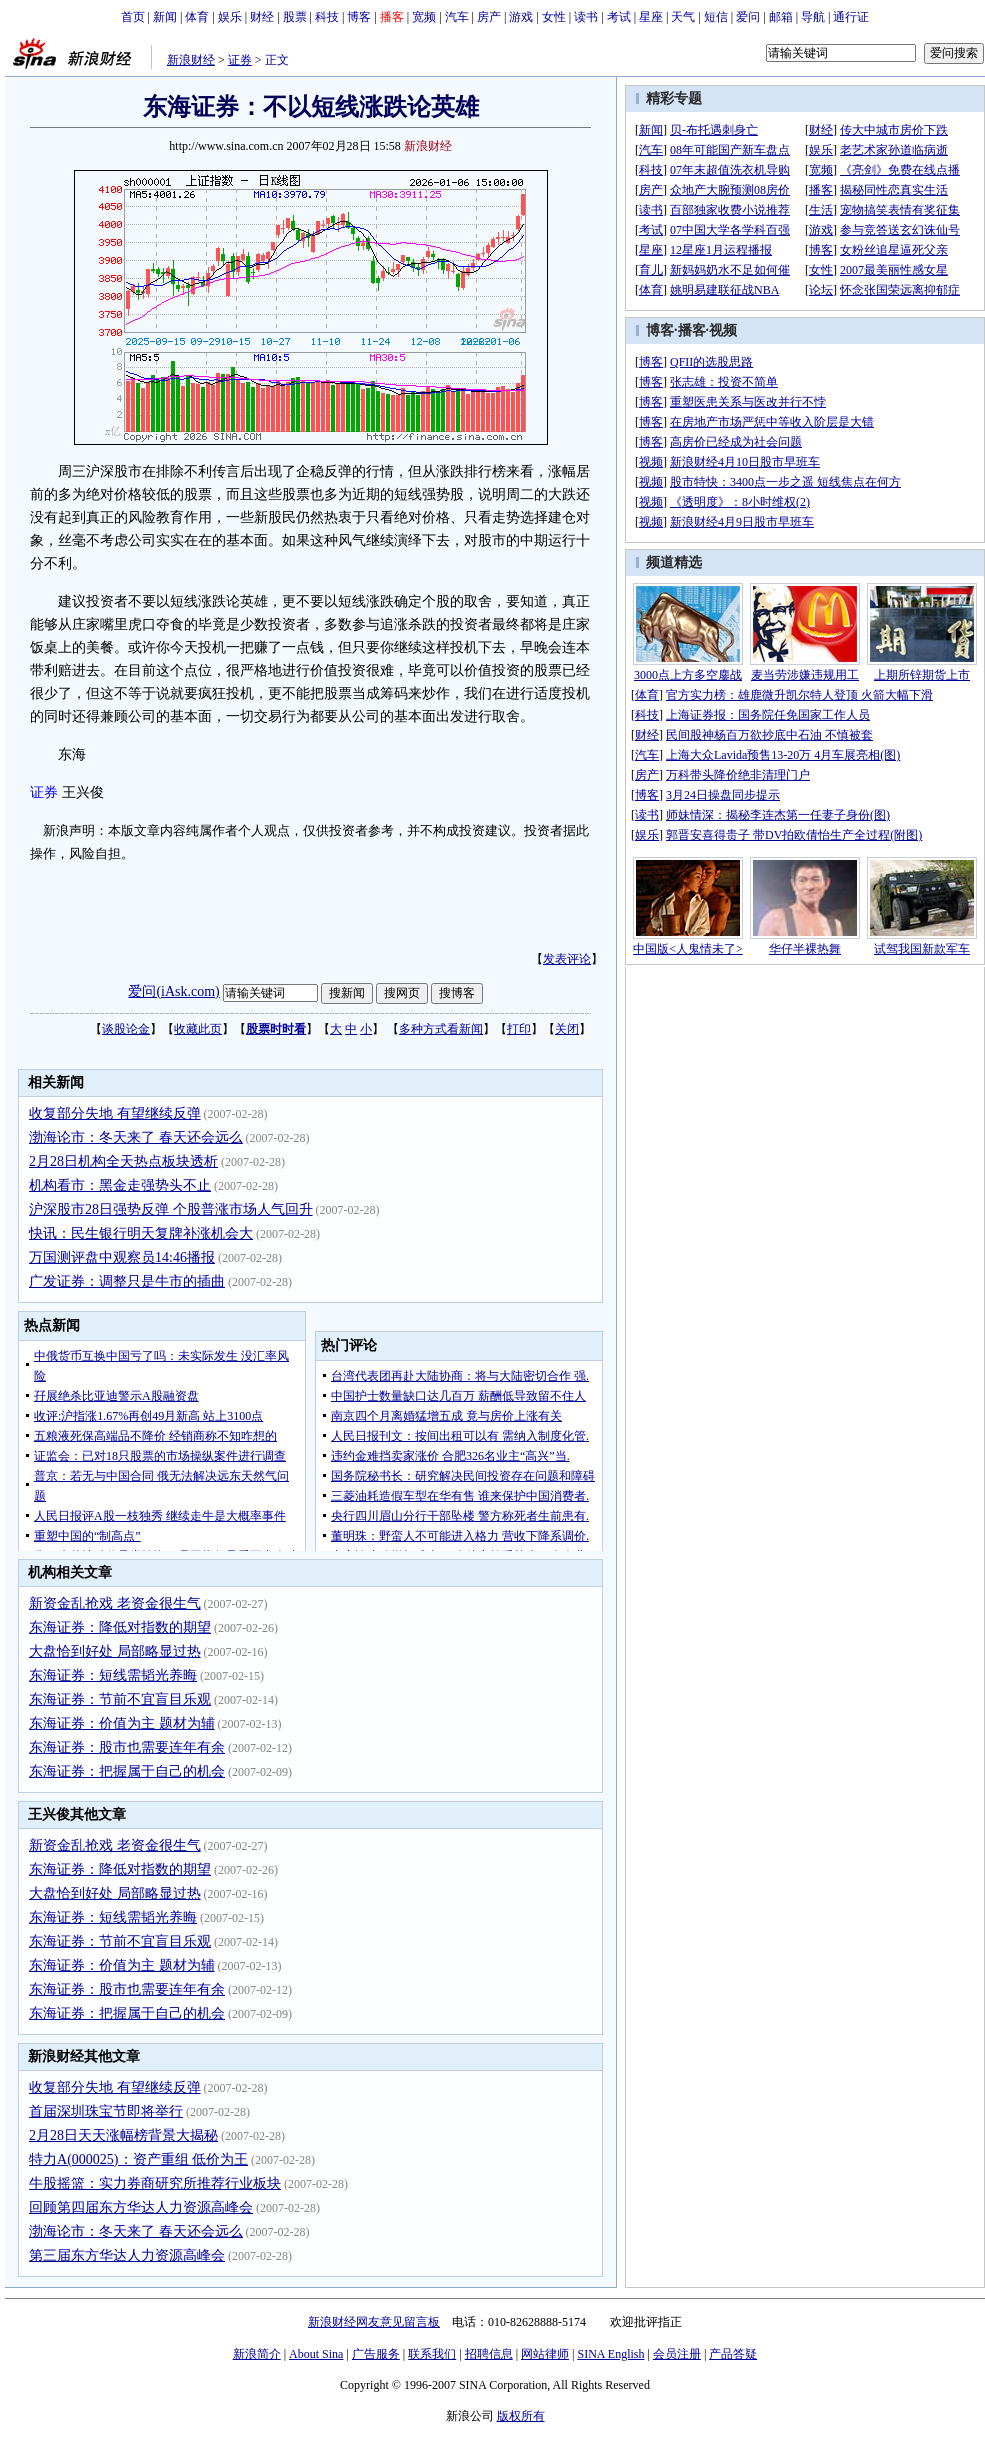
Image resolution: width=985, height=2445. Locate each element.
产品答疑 (733, 2354)
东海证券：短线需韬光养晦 (113, 1675)
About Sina (316, 2354)
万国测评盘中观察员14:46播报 (122, 1257)
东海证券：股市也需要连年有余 (127, 1747)
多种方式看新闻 (441, 1029)
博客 (359, 17)
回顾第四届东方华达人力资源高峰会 (141, 2207)
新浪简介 (257, 2354)
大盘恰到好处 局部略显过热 (115, 1651)
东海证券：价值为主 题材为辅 (122, 1723)
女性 (554, 17)
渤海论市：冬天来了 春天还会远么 (136, 1137)
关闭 (567, 1029)
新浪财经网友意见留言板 (374, 2322)
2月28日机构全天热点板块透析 (123, 1161)
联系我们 (432, 2354)
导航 (813, 17)
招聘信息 (489, 2354)
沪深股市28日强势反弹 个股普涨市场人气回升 (171, 1209)
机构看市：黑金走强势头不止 (120, 1185)
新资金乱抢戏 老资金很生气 (115, 1603)
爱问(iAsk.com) (173, 991)
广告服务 (376, 2354)
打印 (519, 1029)
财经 (262, 17)
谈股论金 (126, 1029)
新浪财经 (191, 60)
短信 (716, 17)
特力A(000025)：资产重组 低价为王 (138, 2159)
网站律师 (545, 2354)
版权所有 (521, 2416)
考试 (619, 17)
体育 (197, 17)
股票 (295, 17)
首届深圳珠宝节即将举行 (106, 2111)
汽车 (457, 17)
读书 (586, 17)
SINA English (610, 2354)
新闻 (165, 17)
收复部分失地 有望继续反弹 (115, 1113)
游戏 (521, 17)
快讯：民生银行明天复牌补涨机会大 (141, 1233)
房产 (489, 17)
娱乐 (230, 17)
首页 (133, 17)
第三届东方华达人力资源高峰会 (127, 2255)
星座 (651, 17)
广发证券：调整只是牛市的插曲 (127, 1281)
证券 (240, 60)
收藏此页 (198, 1029)
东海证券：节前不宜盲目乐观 (120, 1699)
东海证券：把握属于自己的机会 (127, 1771)
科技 (327, 17)
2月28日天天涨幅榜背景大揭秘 (123, 2135)
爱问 (748, 17)
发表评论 (567, 959)
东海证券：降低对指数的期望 (120, 1627)
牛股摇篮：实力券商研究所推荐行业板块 (155, 2183)
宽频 (424, 17)
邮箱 (781, 17)
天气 (683, 17)
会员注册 (677, 2354)
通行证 (851, 17)
